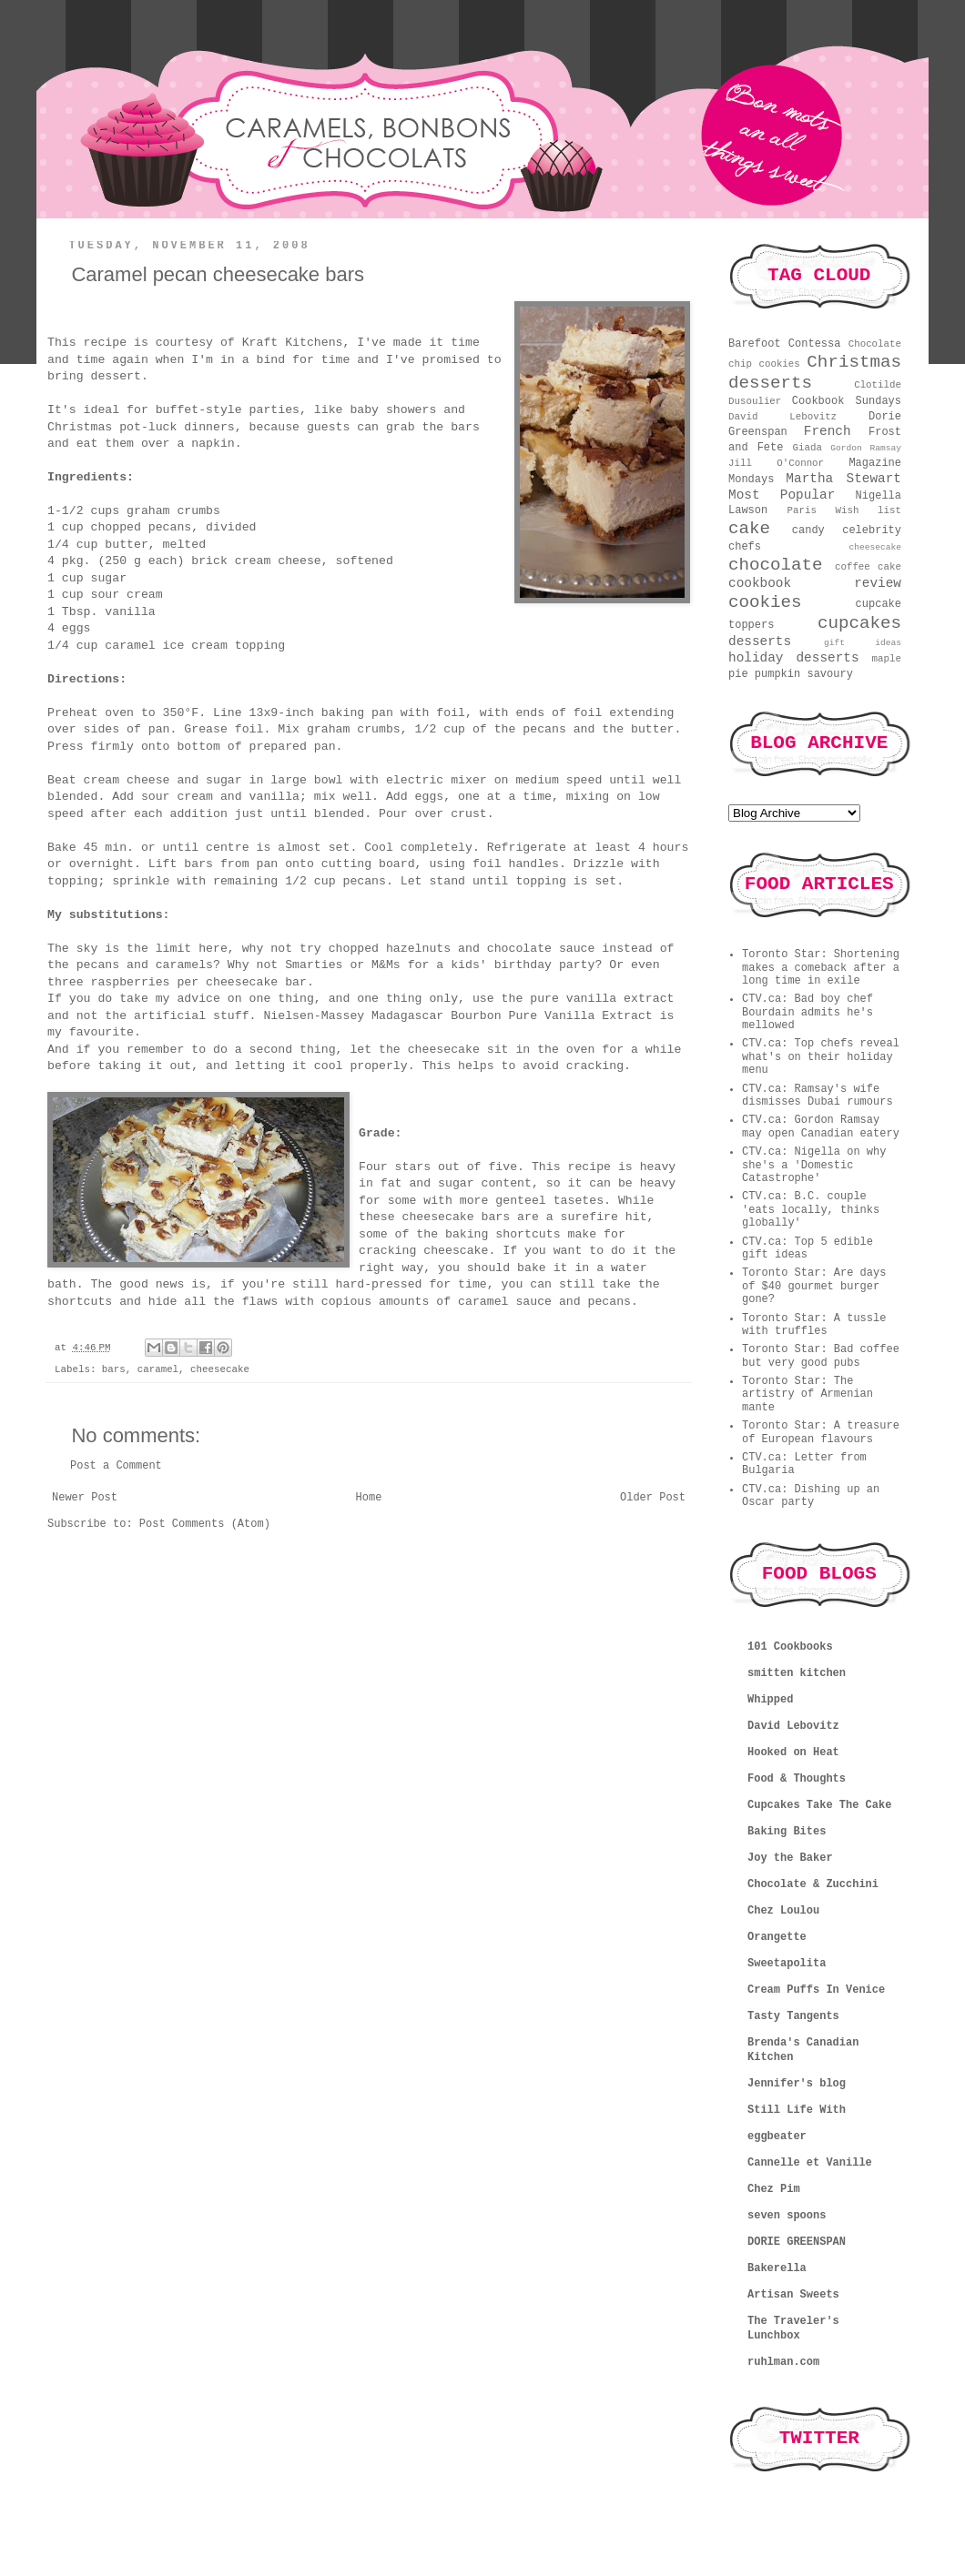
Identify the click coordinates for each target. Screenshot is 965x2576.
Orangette (777, 1937)
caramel (157, 1369)
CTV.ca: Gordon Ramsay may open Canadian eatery (820, 1126)
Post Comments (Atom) (204, 1524)
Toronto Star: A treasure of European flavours (820, 1432)
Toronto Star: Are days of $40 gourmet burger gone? (814, 1286)
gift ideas (862, 643)
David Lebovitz (782, 416)
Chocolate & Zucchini (813, 1884)
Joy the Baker (790, 1858)
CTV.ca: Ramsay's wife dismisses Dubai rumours (817, 1095)
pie (738, 674)
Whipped (770, 1699)
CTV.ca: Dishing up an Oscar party (810, 1496)
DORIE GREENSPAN (796, 2242)
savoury (829, 674)
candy (808, 530)
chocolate (775, 565)
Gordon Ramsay (865, 448)
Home (369, 1497)
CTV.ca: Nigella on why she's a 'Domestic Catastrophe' (814, 1165)
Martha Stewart (843, 478)
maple (886, 658)
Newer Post (84, 1497)
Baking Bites (786, 1831)
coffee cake (868, 566)
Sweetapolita (786, 1963)
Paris (802, 510)
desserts (759, 641)
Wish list (868, 510)
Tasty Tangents (793, 2016)
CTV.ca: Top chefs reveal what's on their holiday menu (820, 1056)
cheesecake (219, 1369)
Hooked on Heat (793, 1752)
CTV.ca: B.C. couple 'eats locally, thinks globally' (810, 1209)
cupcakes (859, 623)
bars (114, 1369)
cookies (765, 602)
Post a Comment (116, 1466)
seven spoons (786, 2215)
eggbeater (777, 2136)
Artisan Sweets (793, 2294)
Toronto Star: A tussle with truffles (814, 1325)
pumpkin (777, 674)
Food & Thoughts (796, 1779)
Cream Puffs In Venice (816, 1990)
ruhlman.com (783, 2362)
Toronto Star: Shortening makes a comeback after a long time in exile (820, 967)
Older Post (653, 1497)
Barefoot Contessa (784, 344)
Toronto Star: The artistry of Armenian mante (807, 1394)
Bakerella (777, 2268)
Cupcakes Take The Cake (819, 1805)
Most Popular (781, 495)
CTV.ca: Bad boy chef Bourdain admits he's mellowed (807, 1012)
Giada (807, 447)
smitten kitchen (796, 1673)
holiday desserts (793, 658)
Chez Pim (773, 2189)
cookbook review (814, 583)
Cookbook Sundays (846, 401)
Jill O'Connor (776, 463)
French (827, 431)
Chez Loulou (783, 1910)
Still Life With (796, 2110)
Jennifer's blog (796, 2083)
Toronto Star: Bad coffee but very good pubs (820, 1356)
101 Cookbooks (790, 1647)
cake (749, 529)
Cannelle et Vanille (809, 2163)
